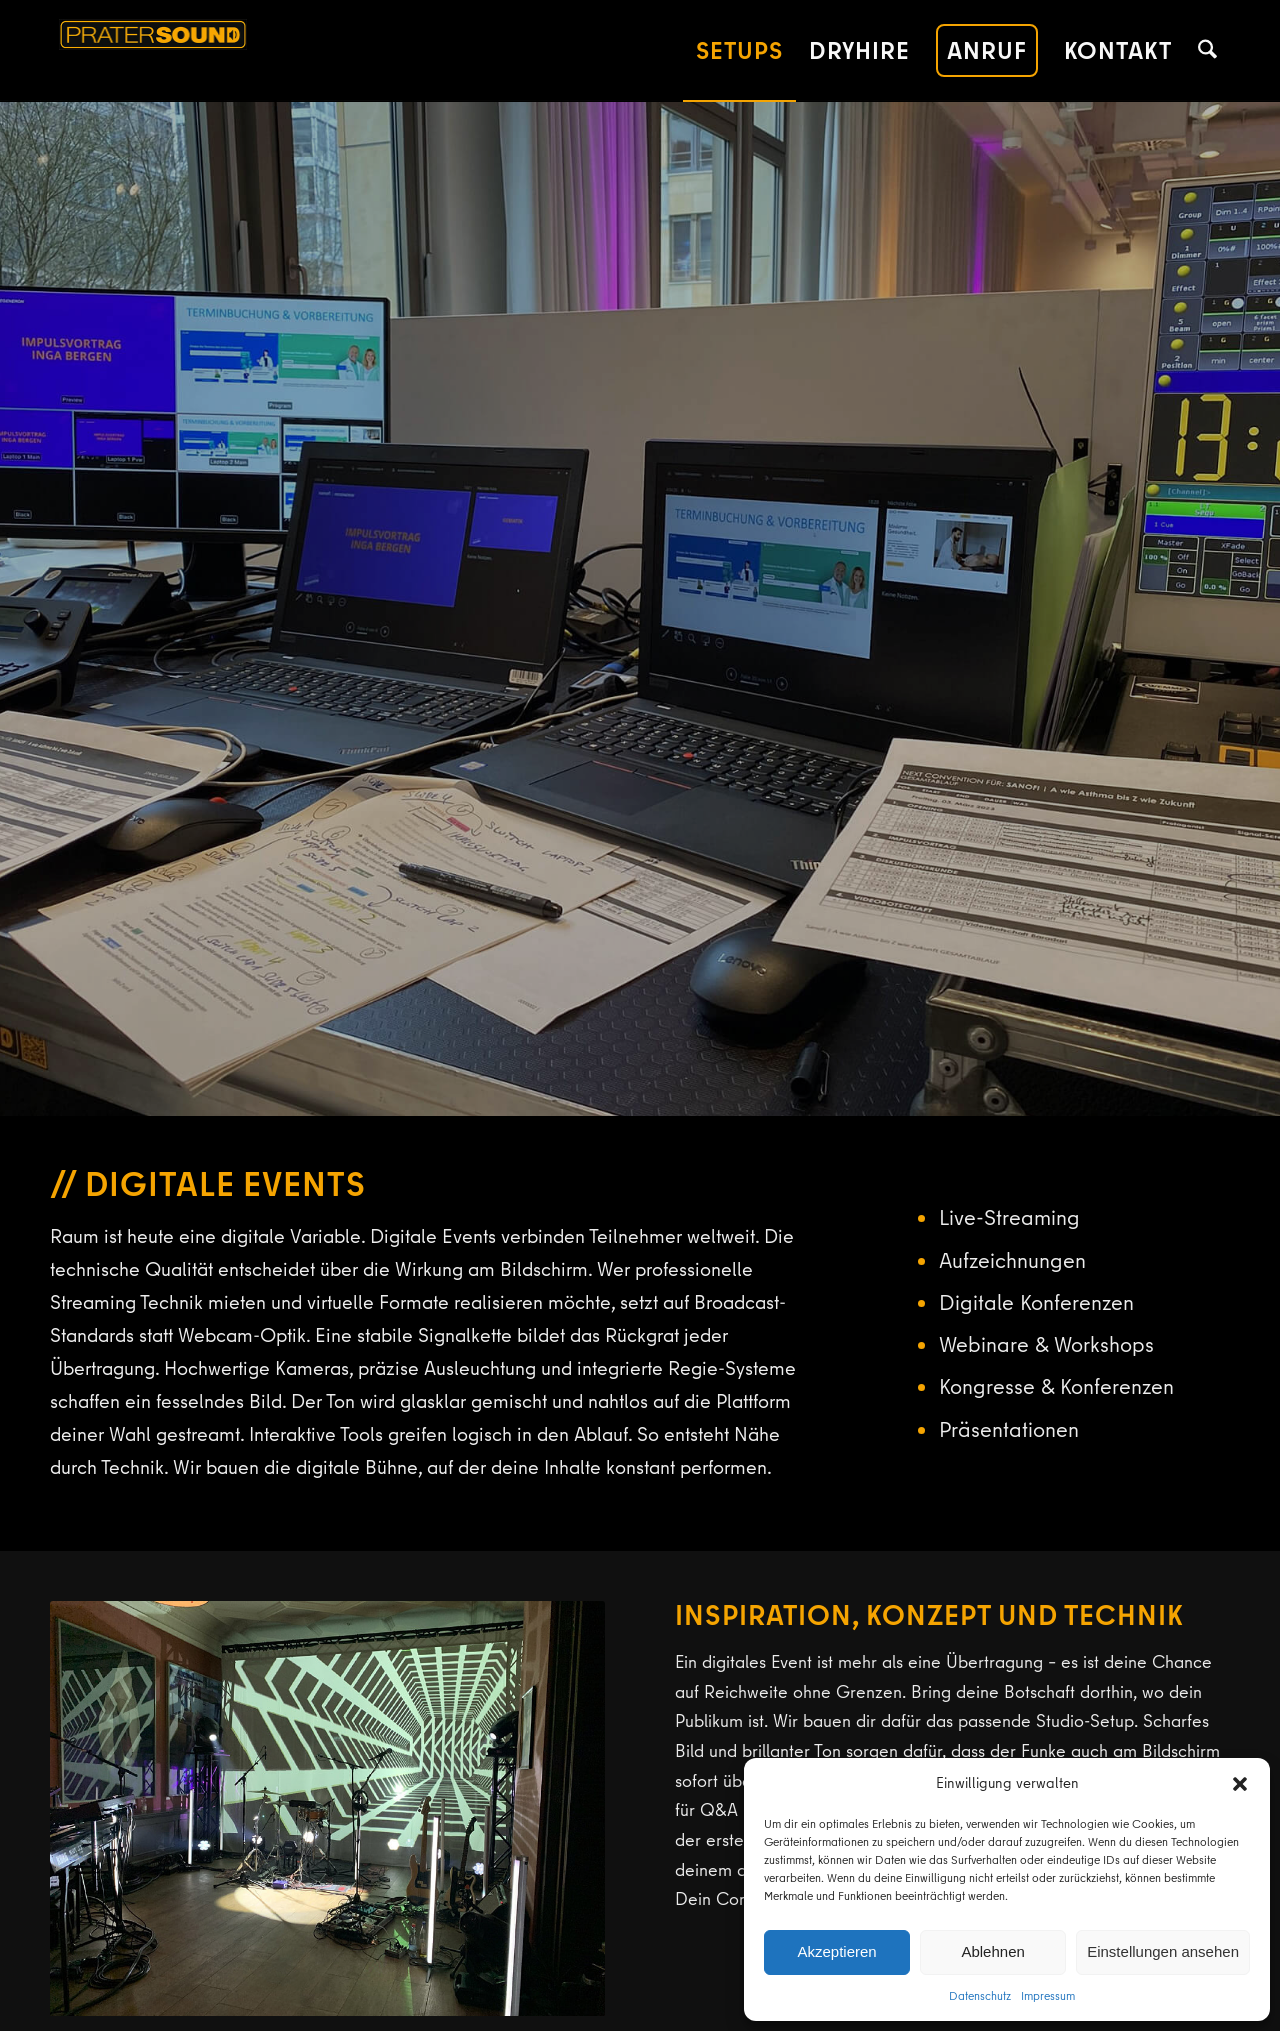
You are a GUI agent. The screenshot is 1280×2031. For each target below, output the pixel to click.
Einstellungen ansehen (1163, 1951)
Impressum (1048, 1995)
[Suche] (1207, 51)
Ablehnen (992, 1951)
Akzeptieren (836, 1951)
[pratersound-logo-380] (246, 51)
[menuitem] (739, 51)
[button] (1240, 1784)
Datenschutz (980, 1995)
